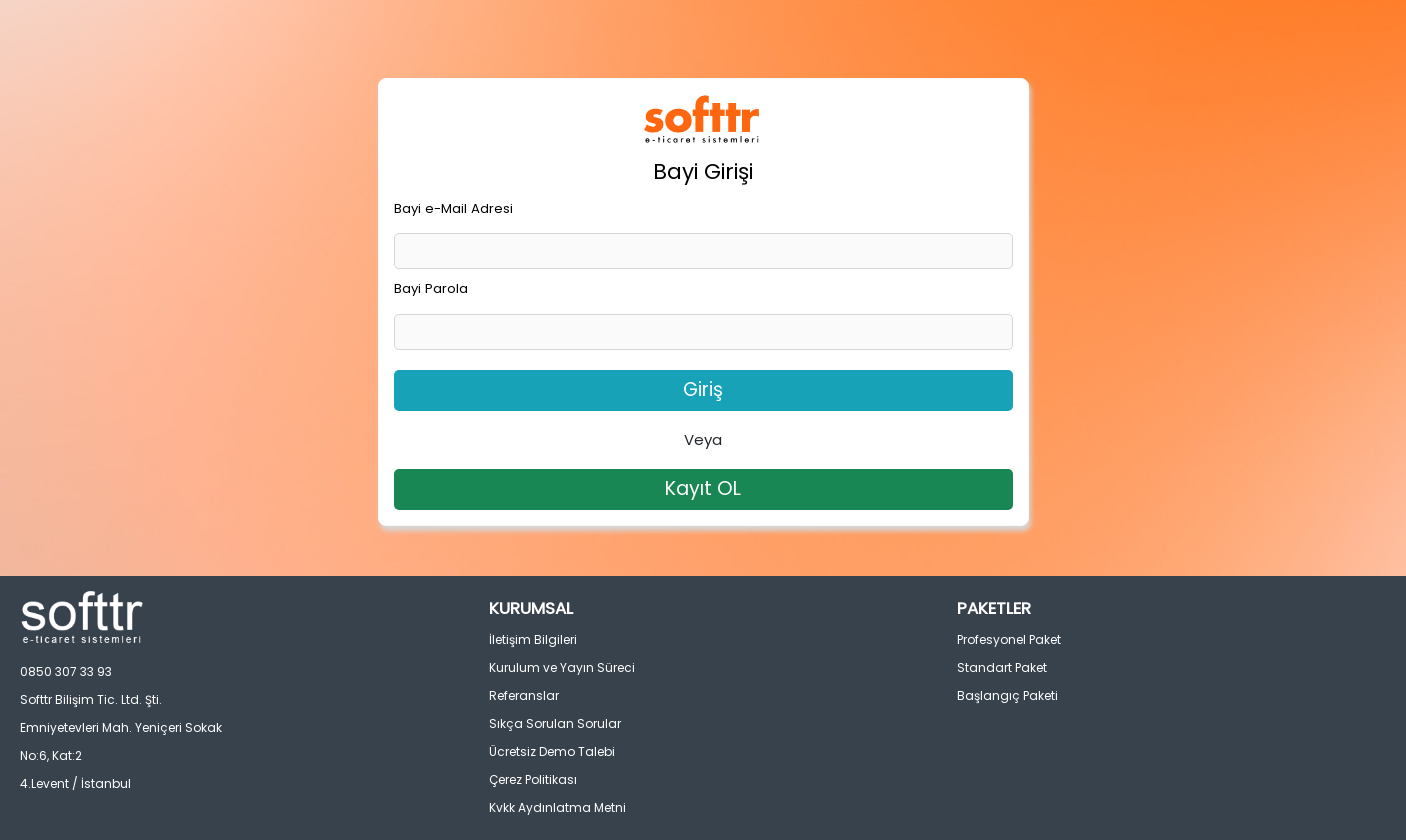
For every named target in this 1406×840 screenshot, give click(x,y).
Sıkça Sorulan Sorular (555, 723)
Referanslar (524, 695)
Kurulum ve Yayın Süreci (562, 667)
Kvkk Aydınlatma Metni (557, 807)
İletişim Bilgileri (533, 639)
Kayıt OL (703, 488)
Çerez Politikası (533, 779)
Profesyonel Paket (1009, 639)
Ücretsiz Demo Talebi (552, 751)
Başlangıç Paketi (1007, 695)
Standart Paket (1002, 667)
